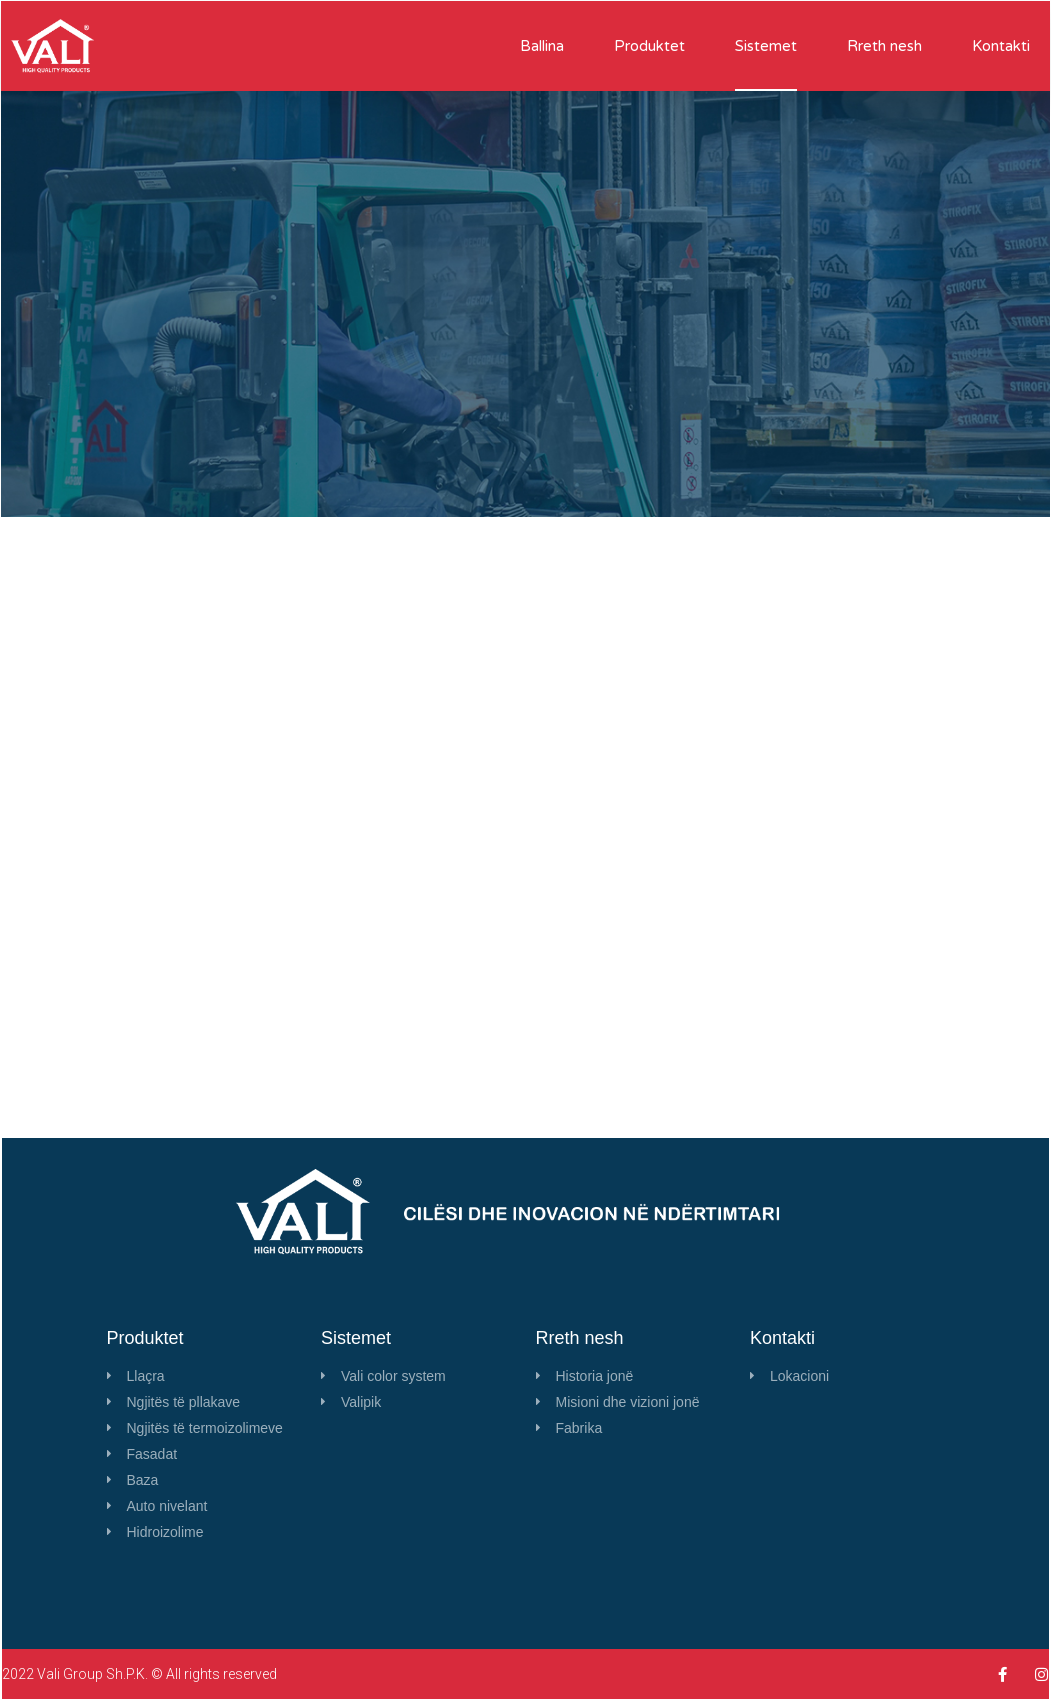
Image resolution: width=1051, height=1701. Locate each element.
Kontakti (1001, 46)
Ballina (542, 46)
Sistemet (766, 46)
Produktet (649, 46)
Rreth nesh (884, 46)
